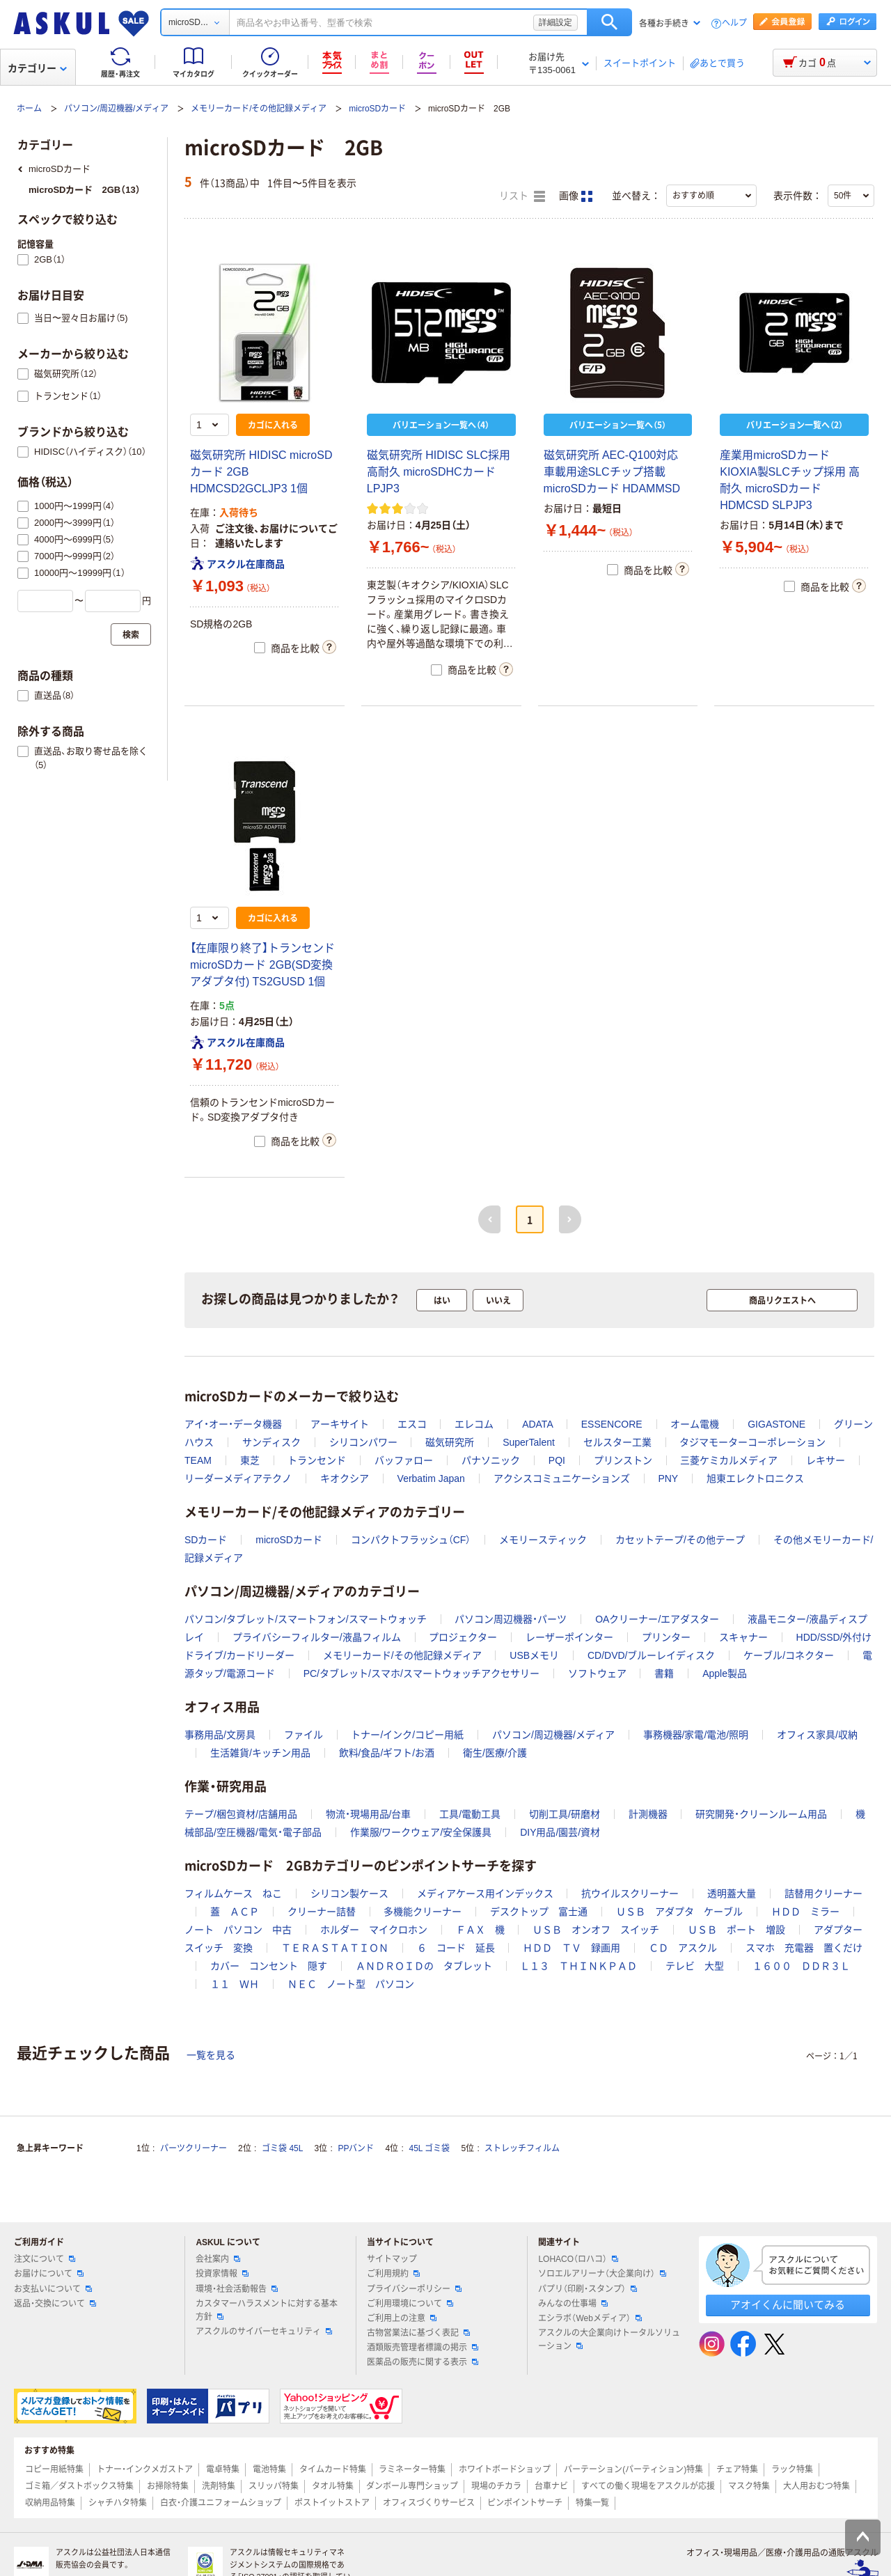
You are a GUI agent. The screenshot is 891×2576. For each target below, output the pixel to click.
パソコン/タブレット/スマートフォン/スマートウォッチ (305, 1619)
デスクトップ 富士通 (539, 1911)
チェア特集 (737, 2469)
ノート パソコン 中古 (238, 1929)
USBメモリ (534, 1655)
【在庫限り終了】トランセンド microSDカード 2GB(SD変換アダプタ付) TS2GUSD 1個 (262, 965)
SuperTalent (529, 1442)
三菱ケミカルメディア (729, 1460)
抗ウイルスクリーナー (630, 1893)
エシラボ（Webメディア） (589, 2318)
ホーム (29, 109)
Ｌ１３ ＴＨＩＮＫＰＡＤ (578, 1966)
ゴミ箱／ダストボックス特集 (79, 2486)
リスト (522, 196)
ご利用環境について (410, 2304)
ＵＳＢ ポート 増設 (736, 1929)
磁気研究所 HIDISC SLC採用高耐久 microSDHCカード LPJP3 (438, 471)
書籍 (664, 1673)
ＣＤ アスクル (683, 1947)
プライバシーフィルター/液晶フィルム (316, 1637)
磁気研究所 (449, 1442)
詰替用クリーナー (823, 1893)
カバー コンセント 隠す (268, 1966)
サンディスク (271, 1442)
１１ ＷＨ (234, 1984)
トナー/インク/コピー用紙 (407, 1734)
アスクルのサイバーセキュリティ (264, 2331)
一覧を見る (211, 2055)
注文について (44, 2259)
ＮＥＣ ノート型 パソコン (350, 1984)
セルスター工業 (617, 1442)
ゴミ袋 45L (282, 2148)
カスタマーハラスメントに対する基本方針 (267, 2310)
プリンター (666, 1637)
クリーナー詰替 (321, 1911)
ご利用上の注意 (401, 2318)
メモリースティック (543, 1539)
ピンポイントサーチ (524, 2503)
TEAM (198, 1460)
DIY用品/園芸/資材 (560, 1832)
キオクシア (344, 1478)
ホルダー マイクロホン (373, 1929)
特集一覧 (592, 2503)
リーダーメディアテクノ (238, 1478)
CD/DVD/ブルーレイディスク (652, 1655)
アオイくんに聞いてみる (787, 2305)
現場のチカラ (496, 2486)
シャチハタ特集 (117, 2503)
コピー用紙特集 (54, 2469)
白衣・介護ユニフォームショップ (220, 2503)
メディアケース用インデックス (485, 1893)
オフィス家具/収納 (817, 1734)
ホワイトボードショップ (505, 2469)
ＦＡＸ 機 (480, 1929)
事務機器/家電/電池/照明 (696, 1734)
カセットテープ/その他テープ (680, 1539)
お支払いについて (53, 2289)
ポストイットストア (332, 2503)
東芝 (250, 1460)
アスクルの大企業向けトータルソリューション (609, 2339)
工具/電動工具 (469, 1814)
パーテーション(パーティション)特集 (633, 2469)
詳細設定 (555, 22)
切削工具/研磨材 (564, 1814)
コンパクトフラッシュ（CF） (411, 1539)
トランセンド (316, 1460)
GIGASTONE (776, 1424)
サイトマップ (392, 2259)
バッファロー (403, 1460)
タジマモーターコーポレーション (752, 1442)
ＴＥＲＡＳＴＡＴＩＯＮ (334, 1947)
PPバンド (356, 2148)
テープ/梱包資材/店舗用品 (240, 1814)
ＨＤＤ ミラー (805, 1911)
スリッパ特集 (274, 2486)
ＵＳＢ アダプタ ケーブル (679, 1911)
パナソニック (491, 1460)
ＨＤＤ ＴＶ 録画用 (571, 1947)
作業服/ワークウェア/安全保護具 (421, 1832)
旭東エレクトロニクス (755, 1478)
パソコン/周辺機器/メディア (116, 109)
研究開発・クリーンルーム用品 (761, 1814)
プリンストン (623, 1460)
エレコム (474, 1424)
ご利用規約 (393, 2274)
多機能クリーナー (423, 1911)
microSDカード (377, 109)
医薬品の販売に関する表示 (422, 2362)
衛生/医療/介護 (495, 1752)
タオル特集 (333, 2486)
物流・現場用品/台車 (368, 1814)
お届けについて (49, 2274)
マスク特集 (749, 2486)
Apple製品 (724, 1673)
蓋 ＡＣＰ (234, 1911)
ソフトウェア (597, 1673)
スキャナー (743, 1637)
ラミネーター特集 (412, 2469)
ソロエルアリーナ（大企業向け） (602, 2274)
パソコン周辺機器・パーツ (511, 1619)
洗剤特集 (218, 2486)
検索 (609, 22)
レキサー (825, 1460)
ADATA (537, 1424)
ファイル (303, 1734)
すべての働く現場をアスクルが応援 (648, 2486)
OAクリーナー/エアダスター (657, 1619)
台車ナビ (551, 2486)
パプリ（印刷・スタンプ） (587, 2289)
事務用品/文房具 (219, 1734)
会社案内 (218, 2259)
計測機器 (648, 1814)
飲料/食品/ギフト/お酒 (387, 1752)
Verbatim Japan (431, 1478)
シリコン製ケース (349, 1893)
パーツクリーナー (193, 2148)
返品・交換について (55, 2304)
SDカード (205, 1539)
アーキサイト (339, 1424)
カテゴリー (37, 68)
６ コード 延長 (456, 1947)
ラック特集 (792, 2469)
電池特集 (269, 2469)
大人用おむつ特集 (816, 2486)
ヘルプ (734, 23)
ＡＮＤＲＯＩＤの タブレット (424, 1966)
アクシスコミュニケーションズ (562, 1478)
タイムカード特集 (332, 2469)
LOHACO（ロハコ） (578, 2259)
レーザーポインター (569, 1637)
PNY (668, 1478)
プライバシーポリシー (414, 2289)
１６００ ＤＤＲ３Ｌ (801, 1966)
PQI (557, 1460)
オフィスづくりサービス (429, 2503)
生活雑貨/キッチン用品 (260, 1752)
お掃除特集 (168, 2486)
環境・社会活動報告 (237, 2289)
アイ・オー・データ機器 (233, 1424)
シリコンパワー (363, 1442)
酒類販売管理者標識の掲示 (422, 2347)
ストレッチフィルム (522, 2148)
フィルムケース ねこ (233, 1893)
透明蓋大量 (731, 1893)
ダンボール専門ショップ (412, 2486)
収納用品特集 (50, 2503)
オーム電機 (694, 1424)
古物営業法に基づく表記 (418, 2333)
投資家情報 (222, 2274)
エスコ (412, 1424)
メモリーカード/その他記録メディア (258, 109)
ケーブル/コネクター (788, 1655)
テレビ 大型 (694, 1966)
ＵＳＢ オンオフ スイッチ (596, 1929)
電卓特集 (222, 2469)
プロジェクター (463, 1637)
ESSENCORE (611, 1424)
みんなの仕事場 (573, 2304)
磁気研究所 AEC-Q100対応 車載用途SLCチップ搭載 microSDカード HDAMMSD (612, 471)
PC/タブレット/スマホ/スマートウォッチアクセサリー (421, 1673)
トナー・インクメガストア (145, 2469)
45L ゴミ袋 (429, 2148)
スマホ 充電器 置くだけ (804, 1947)
